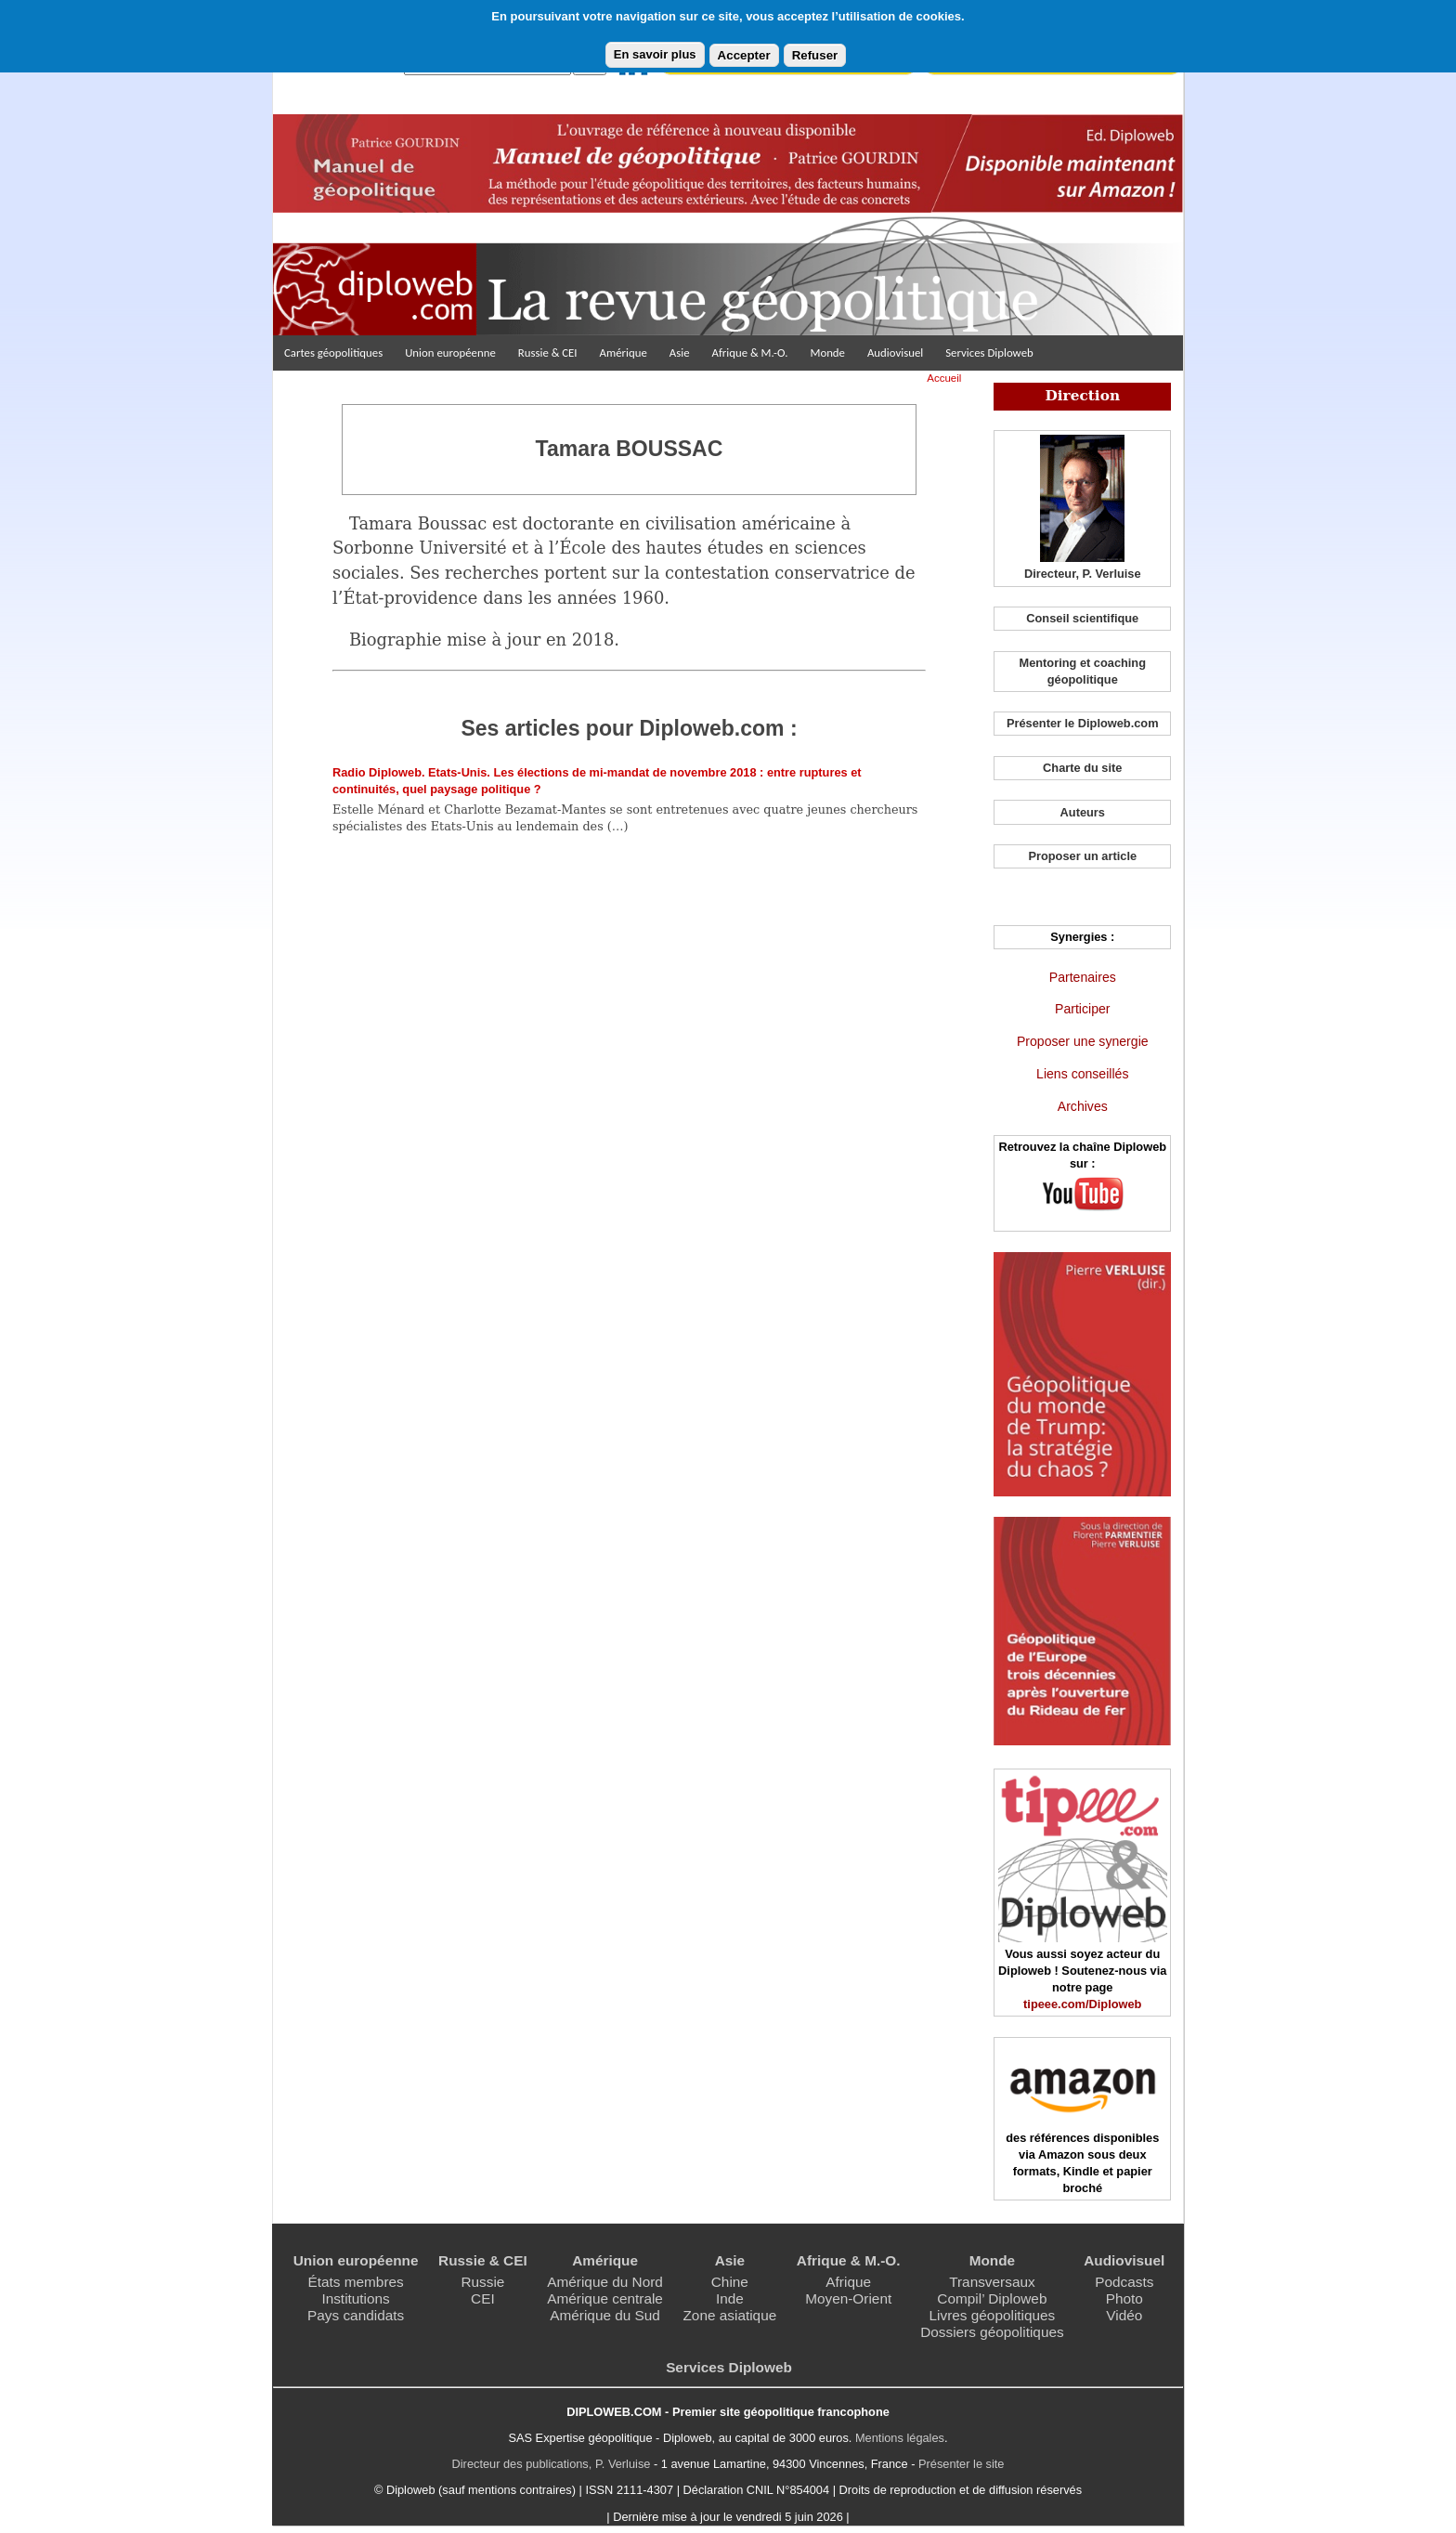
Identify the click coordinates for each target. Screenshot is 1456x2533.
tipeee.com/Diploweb (1082, 2004)
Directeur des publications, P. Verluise (551, 2464)
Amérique (623, 352)
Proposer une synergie (1083, 1041)
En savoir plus (655, 54)
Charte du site (1082, 768)
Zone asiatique (729, 2315)
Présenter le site (961, 2464)
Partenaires (1082, 977)
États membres (355, 2282)
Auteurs (1082, 812)
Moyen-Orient (848, 2298)
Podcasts (1124, 2282)
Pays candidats (355, 2315)
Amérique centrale (605, 2298)
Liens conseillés (1082, 1073)
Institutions (355, 2298)
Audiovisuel (895, 352)
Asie (680, 352)
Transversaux (991, 2282)
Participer (1082, 1008)
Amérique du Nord (605, 2282)
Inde (730, 2298)
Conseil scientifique (1082, 618)
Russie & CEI (548, 352)
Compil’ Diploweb (991, 2298)
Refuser (815, 55)
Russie (482, 2282)
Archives (1083, 1106)
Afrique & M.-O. (750, 352)
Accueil (944, 378)
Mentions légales (899, 2438)
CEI (483, 2298)
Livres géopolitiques (993, 2315)
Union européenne (450, 352)
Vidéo (1124, 2315)
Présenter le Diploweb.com (1083, 723)
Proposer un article (1082, 856)
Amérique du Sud (605, 2315)
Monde (827, 352)
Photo (1124, 2298)
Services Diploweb (989, 352)
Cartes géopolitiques (333, 352)
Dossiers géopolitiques (992, 2332)
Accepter (744, 55)
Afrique (848, 2282)
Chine (729, 2282)
